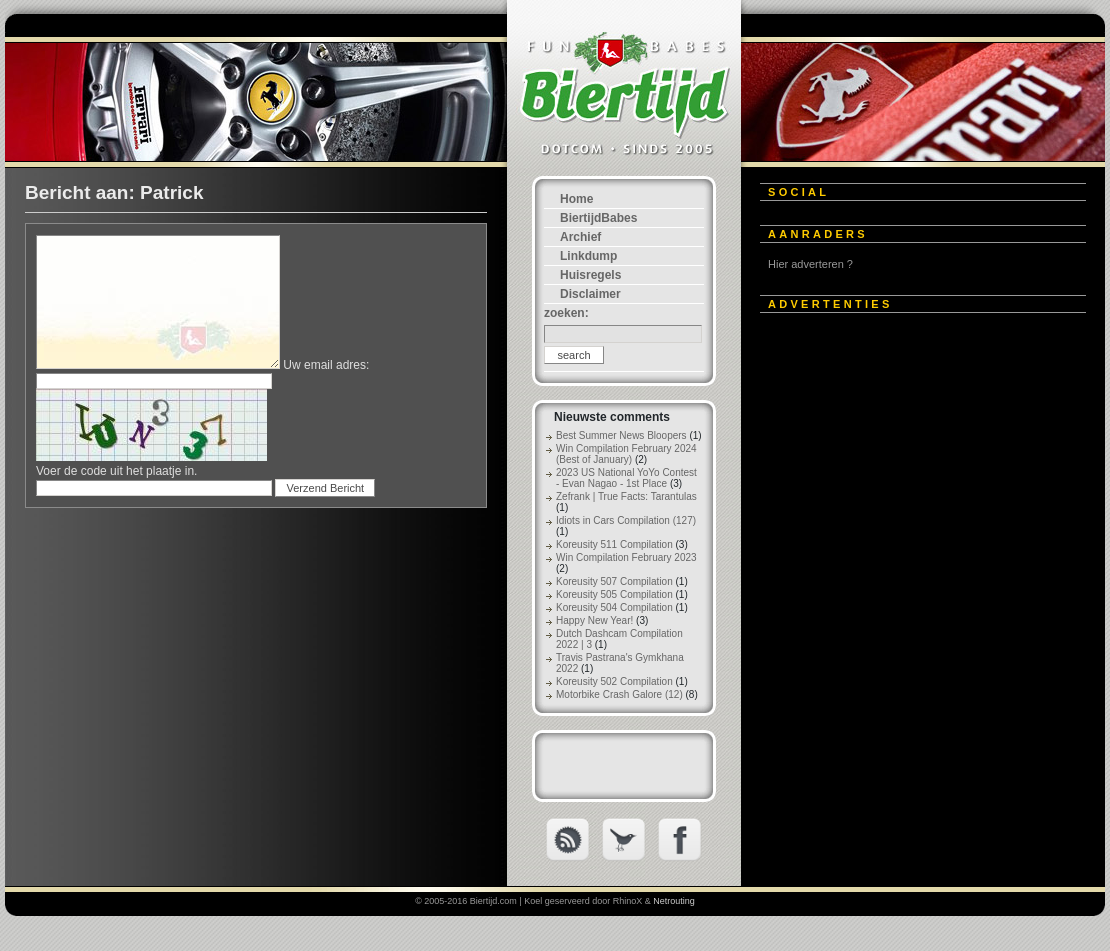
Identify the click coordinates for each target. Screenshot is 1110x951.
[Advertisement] (894, 452)
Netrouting (674, 901)
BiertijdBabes (598, 218)
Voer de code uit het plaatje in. (116, 471)
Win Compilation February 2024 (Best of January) (626, 454)
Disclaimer (590, 294)
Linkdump (588, 256)
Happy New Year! (594, 620)
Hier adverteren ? (810, 264)
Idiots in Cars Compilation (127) (626, 520)
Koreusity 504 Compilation (614, 607)
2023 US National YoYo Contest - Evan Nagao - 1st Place (626, 478)
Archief (580, 237)
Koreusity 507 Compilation (614, 581)
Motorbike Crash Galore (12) (619, 694)
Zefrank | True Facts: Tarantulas (626, 496)
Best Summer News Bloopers (621, 435)
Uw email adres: (326, 365)
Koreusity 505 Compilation (614, 594)
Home (576, 199)
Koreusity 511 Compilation (614, 544)
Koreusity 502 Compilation (614, 681)
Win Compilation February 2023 (626, 557)
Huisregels (590, 275)
